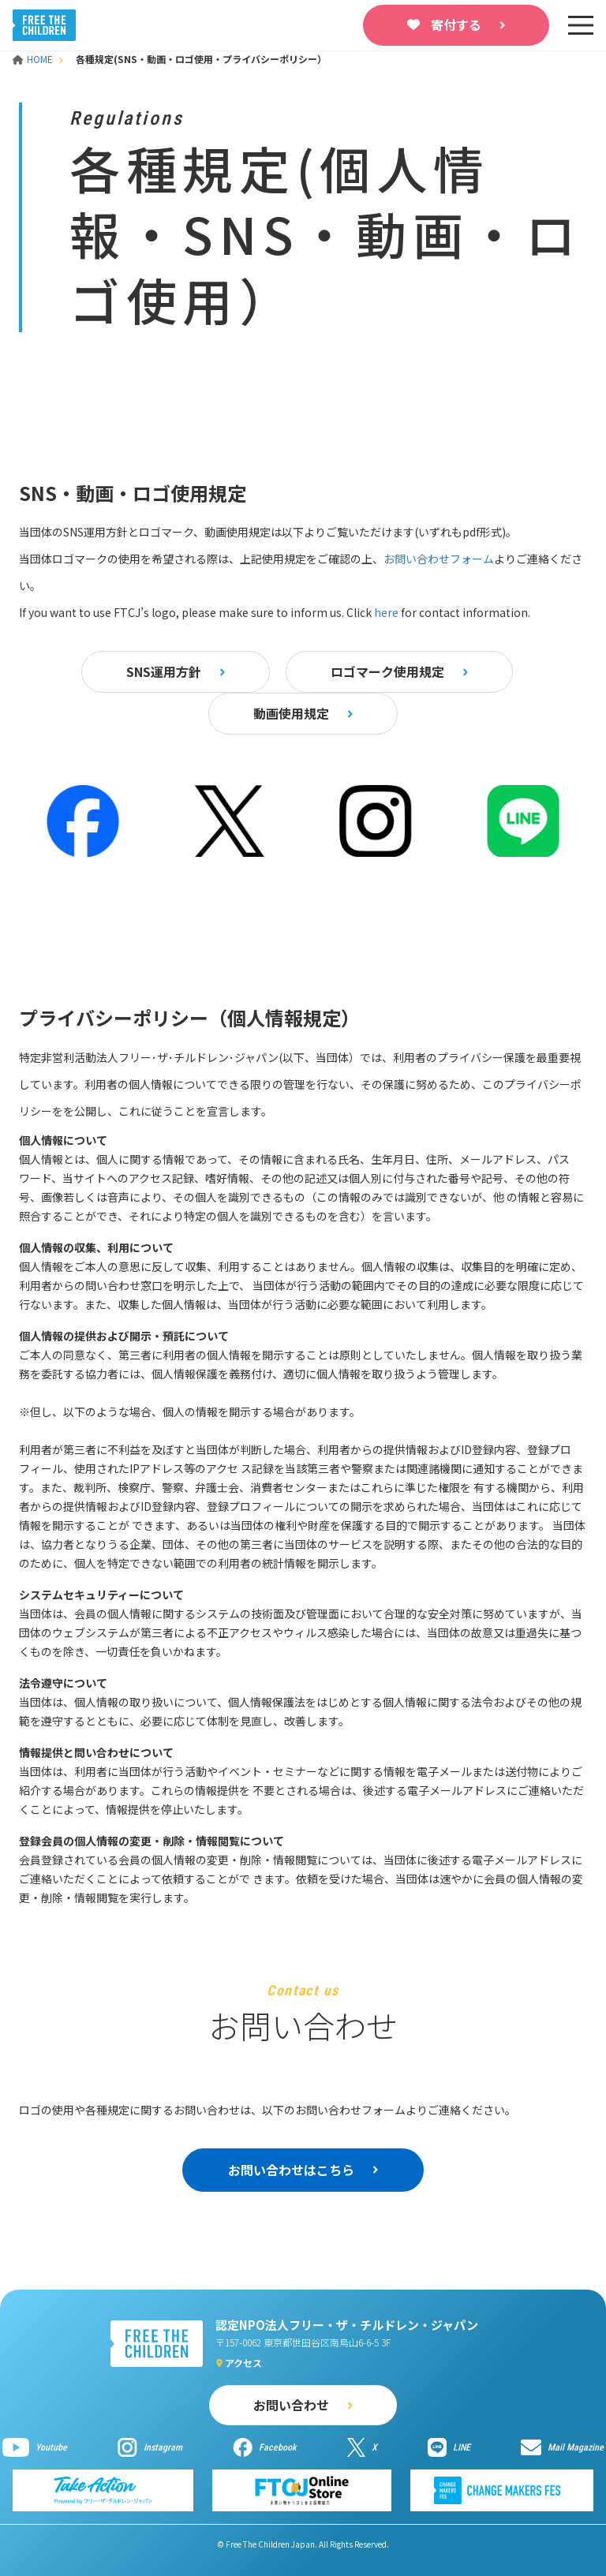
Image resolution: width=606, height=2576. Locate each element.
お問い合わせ (291, 2404)
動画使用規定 (291, 713)
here (386, 612)
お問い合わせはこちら (291, 2169)
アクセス (243, 2362)
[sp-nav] (580, 25)
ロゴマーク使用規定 (387, 671)
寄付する (456, 24)
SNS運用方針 (163, 671)
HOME (34, 58)
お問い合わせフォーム (438, 558)
